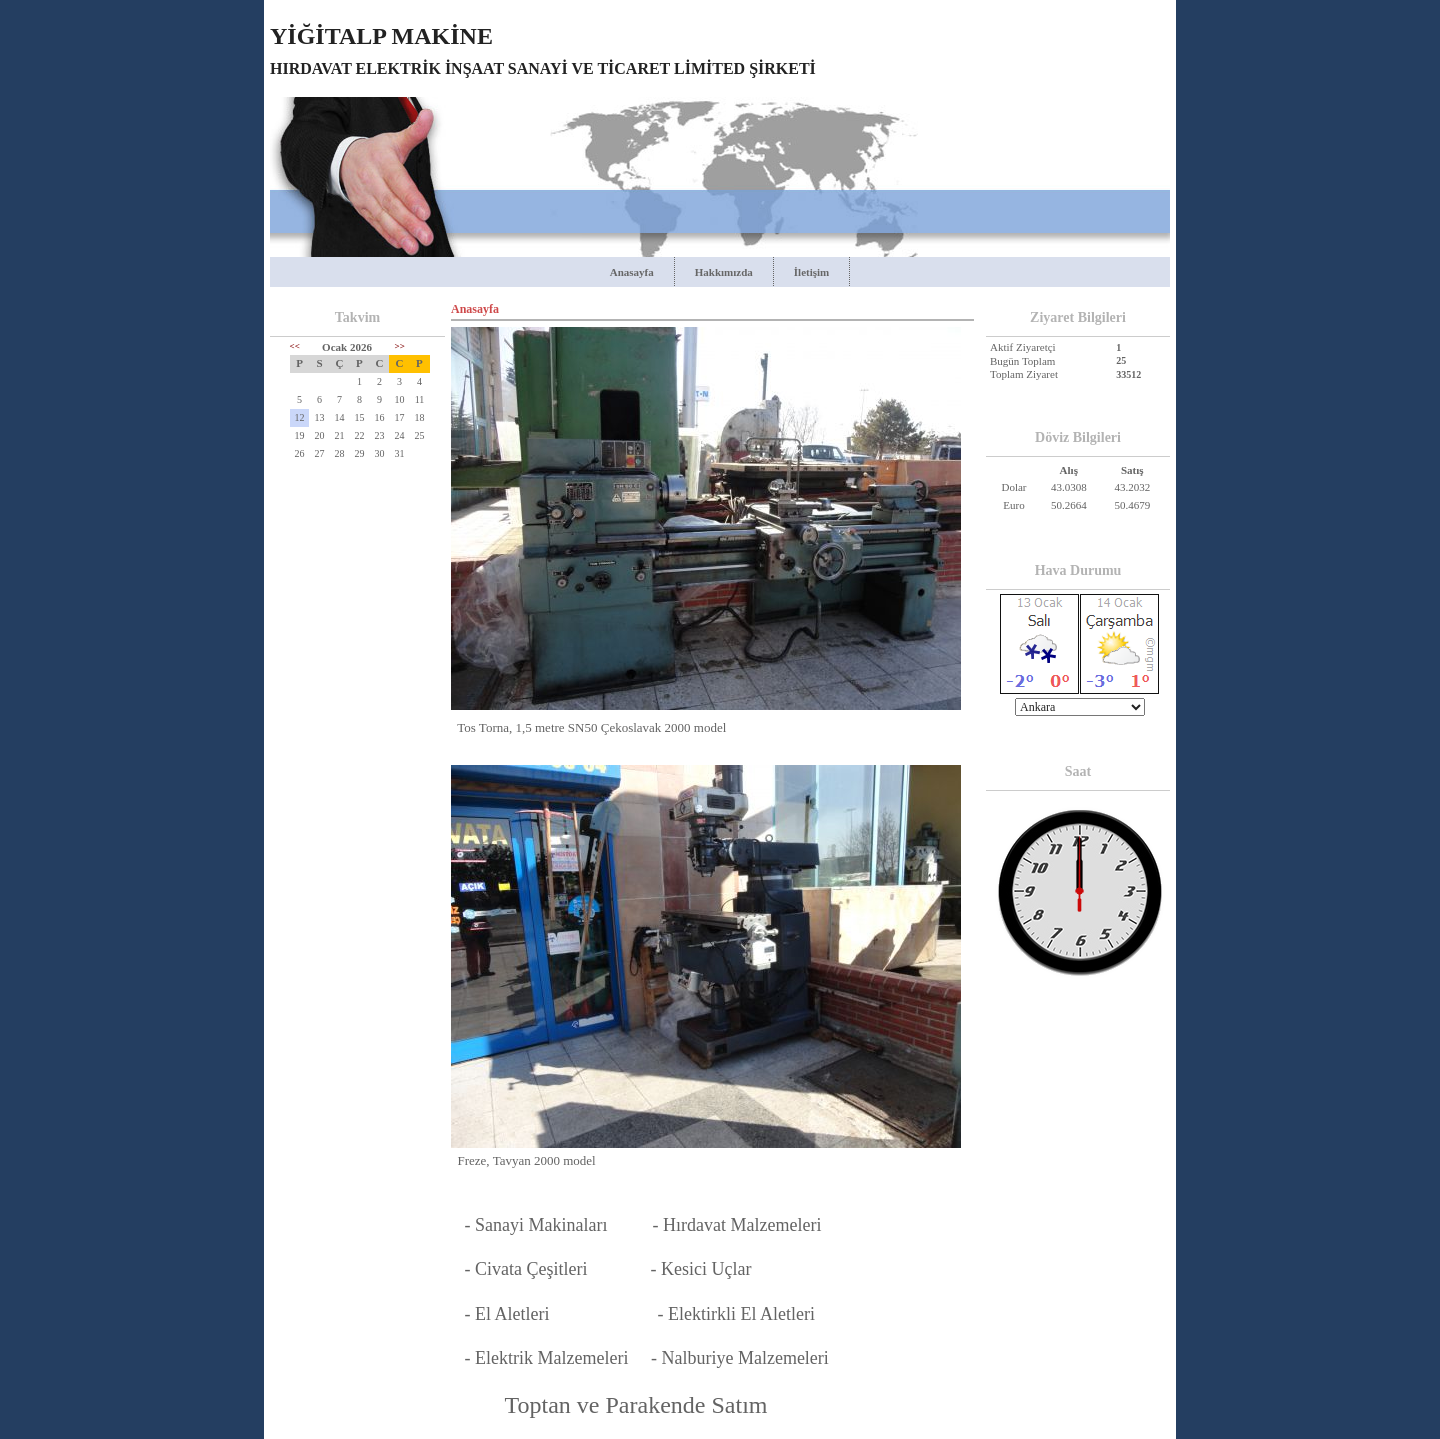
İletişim (811, 272)
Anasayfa (632, 272)
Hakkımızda (724, 272)
